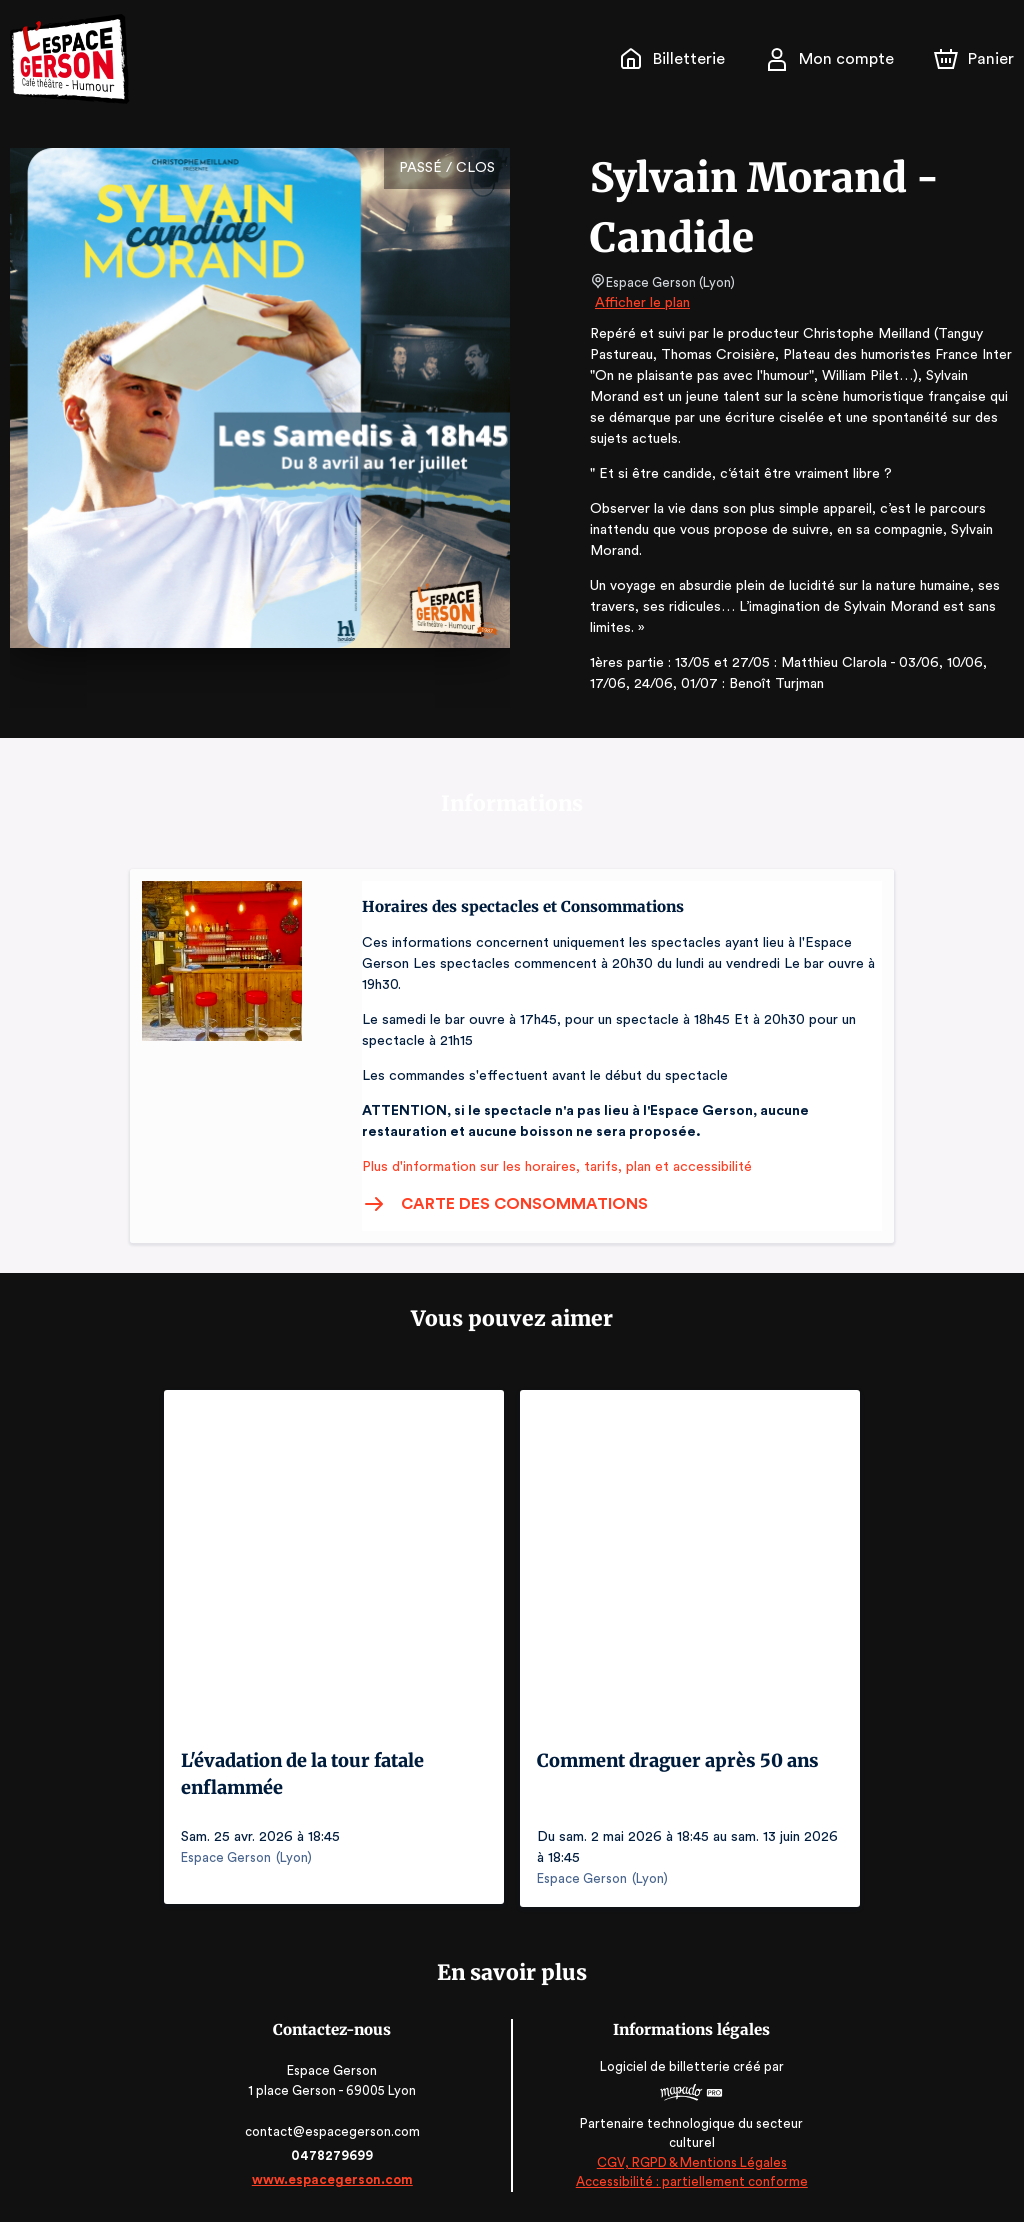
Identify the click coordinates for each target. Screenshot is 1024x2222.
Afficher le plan (641, 303)
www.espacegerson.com (334, 2179)
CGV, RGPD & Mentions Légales (690, 2162)
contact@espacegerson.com (334, 2131)
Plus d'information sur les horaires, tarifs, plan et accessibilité (551, 1167)
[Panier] (974, 59)
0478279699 (334, 2155)
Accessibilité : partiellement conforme (690, 2182)
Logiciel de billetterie (664, 2066)
